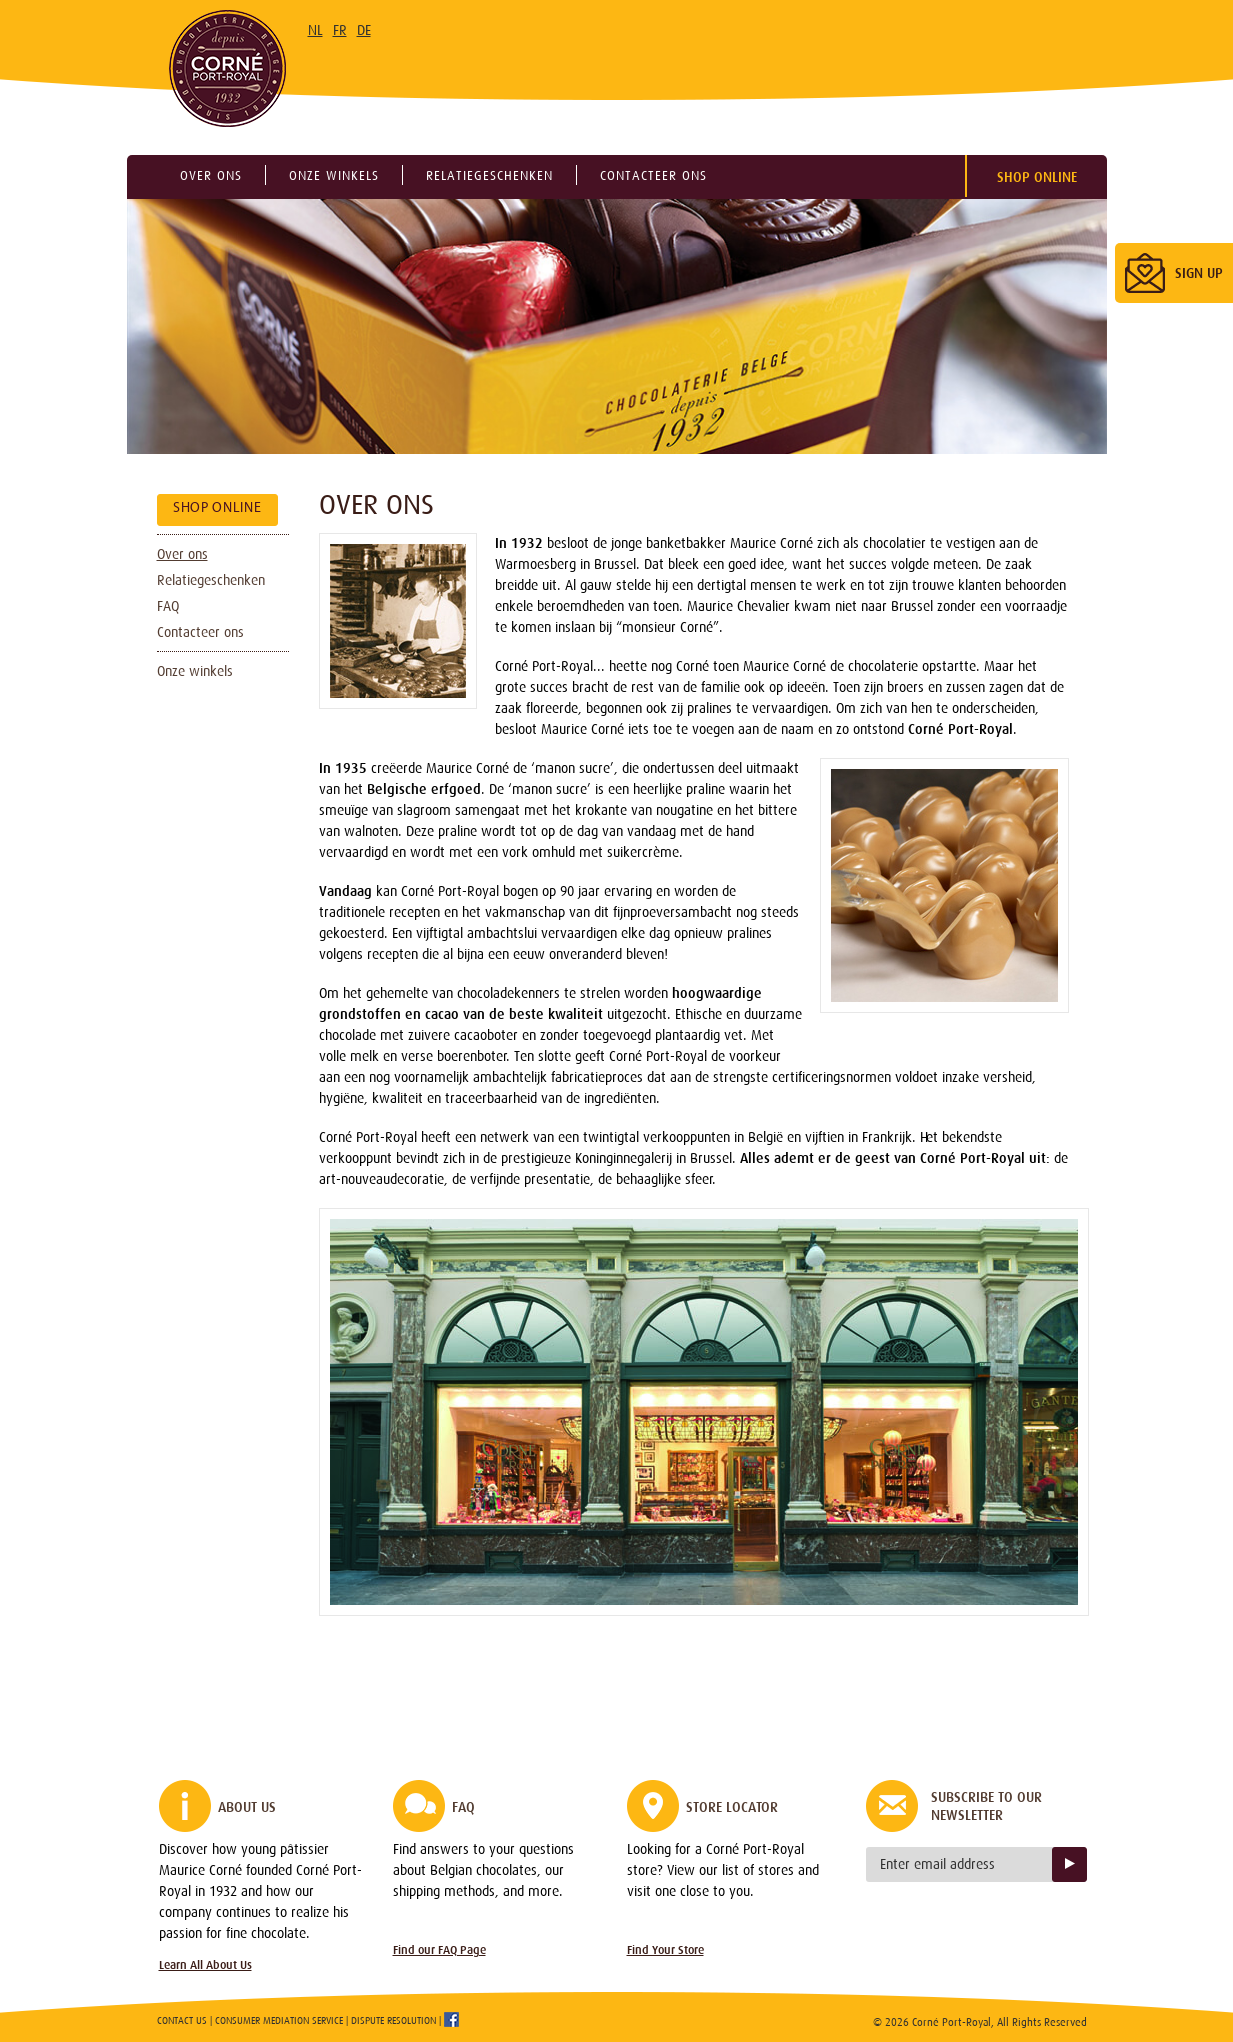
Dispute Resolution (393, 2020)
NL (315, 30)
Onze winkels (334, 175)
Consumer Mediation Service (279, 2020)
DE (364, 30)
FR (340, 30)
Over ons (211, 175)
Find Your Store (665, 1950)
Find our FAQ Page (439, 1950)
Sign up (1069, 1864)
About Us (247, 1807)
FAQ (168, 606)
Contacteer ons (653, 175)
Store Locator (732, 1807)
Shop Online (1037, 177)
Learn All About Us (205, 1965)
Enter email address (937, 1864)
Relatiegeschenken (489, 175)
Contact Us (182, 2020)
